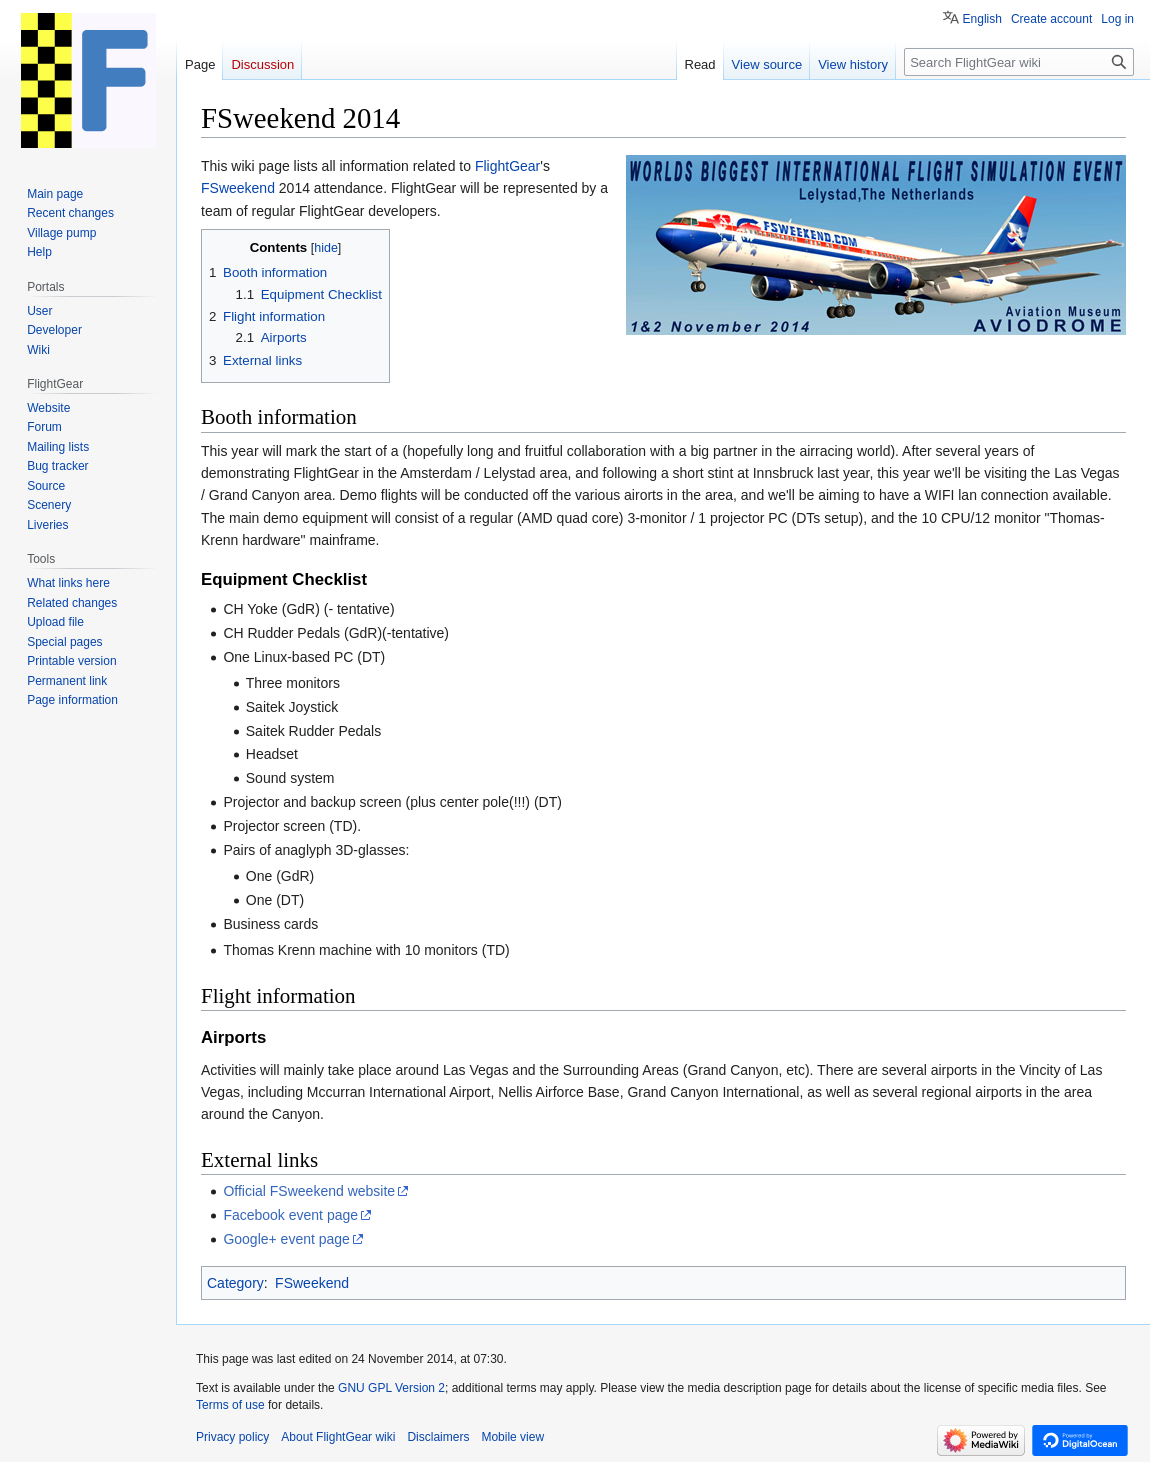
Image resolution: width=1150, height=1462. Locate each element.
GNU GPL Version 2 (391, 1388)
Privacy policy (232, 1437)
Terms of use (230, 1405)
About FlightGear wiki (338, 1437)
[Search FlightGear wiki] (1019, 62)
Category (235, 1283)
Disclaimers (438, 1437)
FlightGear (507, 166)
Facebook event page (290, 1215)
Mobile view (512, 1437)
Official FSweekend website (309, 1191)
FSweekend (238, 188)
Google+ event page (286, 1239)
